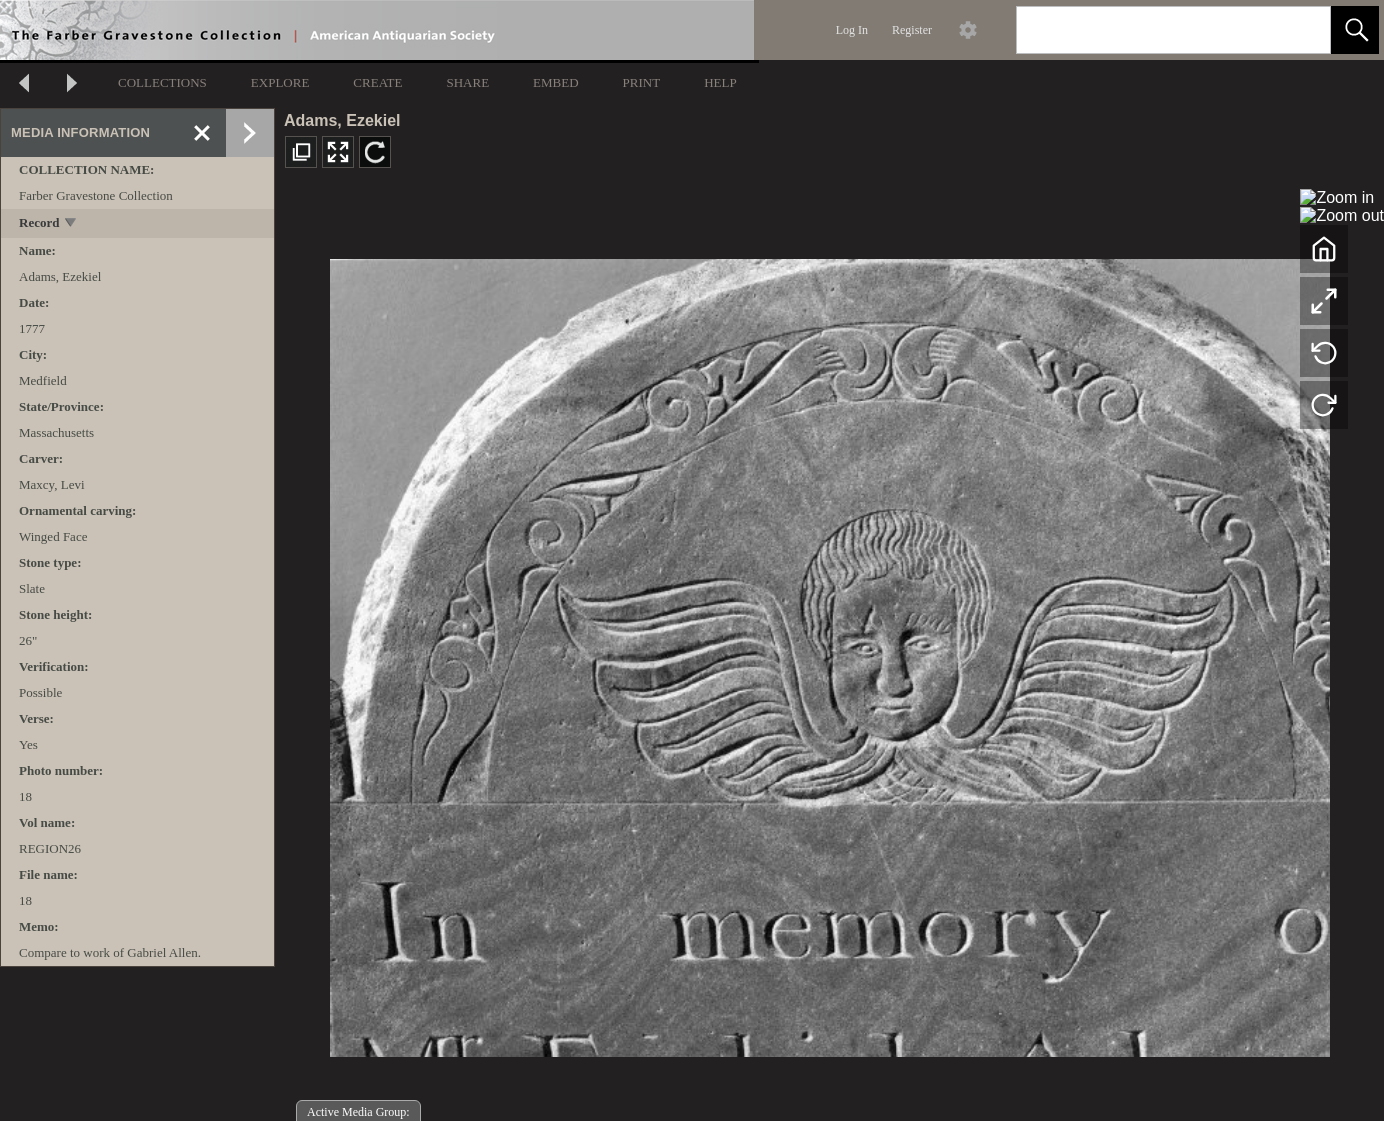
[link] (1299, 29)
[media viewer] (829, 652)
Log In (852, 30)
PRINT (642, 82)
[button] (1355, 30)
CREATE (377, 82)
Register (912, 30)
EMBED (556, 82)
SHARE (467, 82)
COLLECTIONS (162, 82)
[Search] (1150, 30)
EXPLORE (280, 82)
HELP (720, 82)
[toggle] (71, 224)
